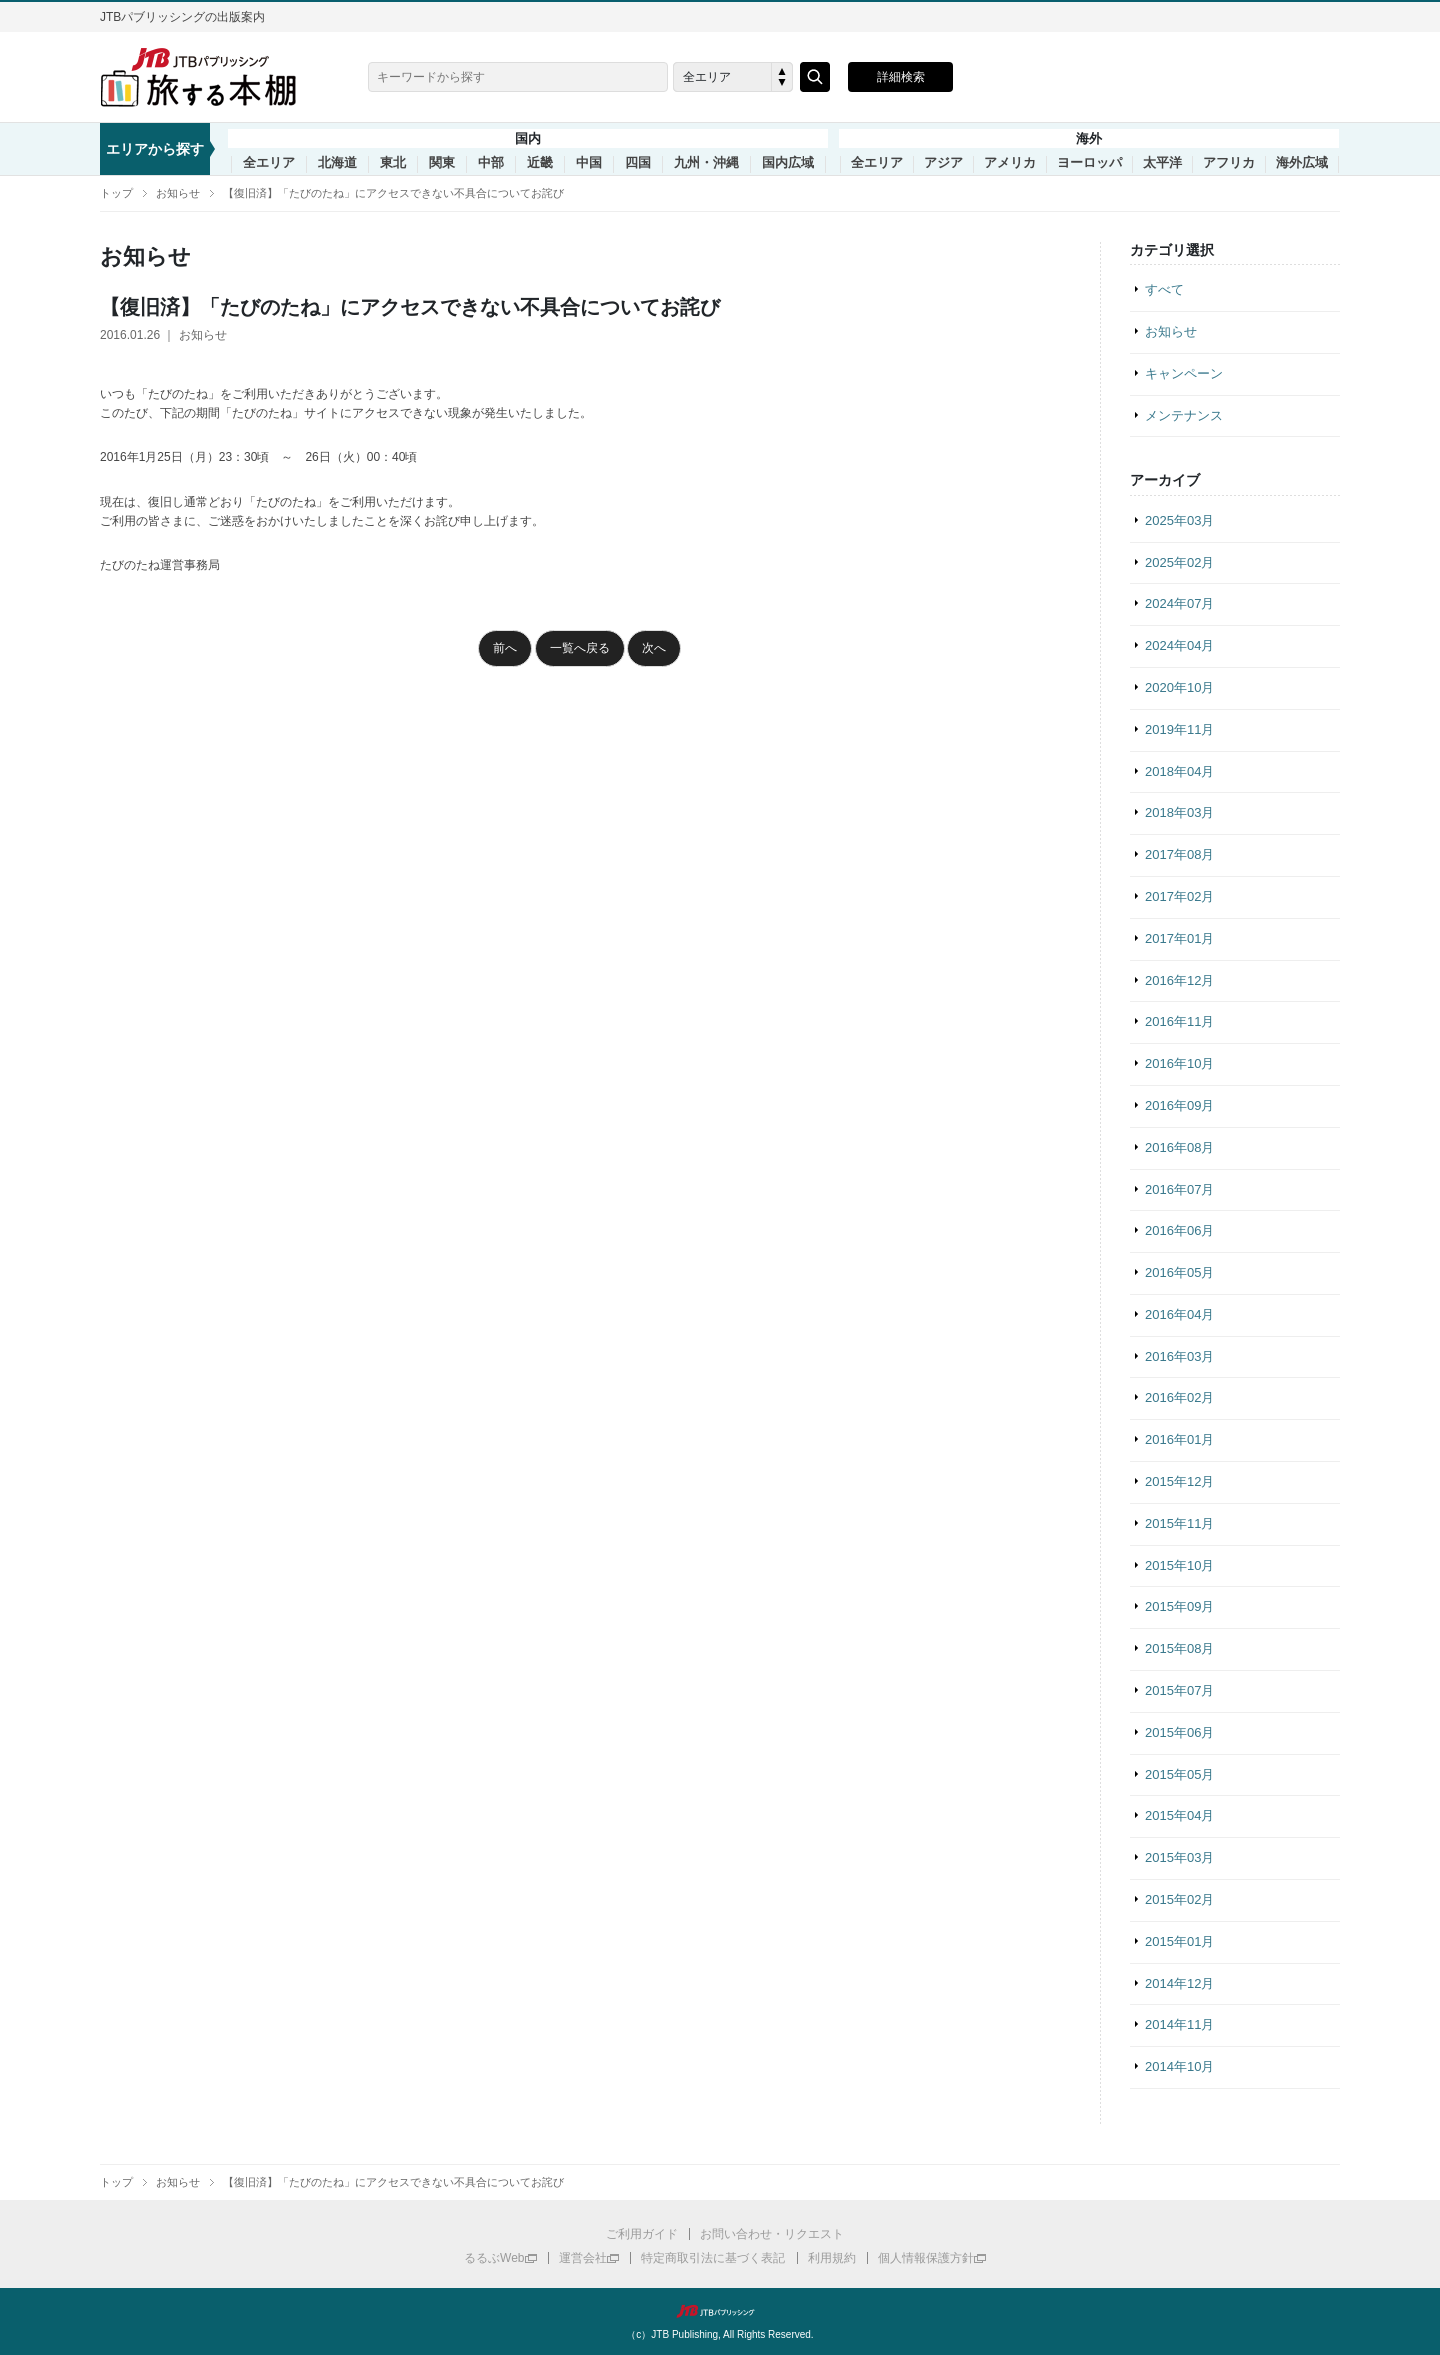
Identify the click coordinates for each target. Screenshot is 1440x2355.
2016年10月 (1179, 1063)
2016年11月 (1179, 1021)
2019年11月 (1179, 729)
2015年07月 (1179, 1690)
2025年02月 (1179, 562)
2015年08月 (1179, 1648)
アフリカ (1229, 163)
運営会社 (583, 2258)
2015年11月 (1179, 1523)
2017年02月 (1179, 896)
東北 (393, 163)
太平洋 (1162, 163)
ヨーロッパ (1089, 163)
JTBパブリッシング (720, 2311)
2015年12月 (1179, 1481)
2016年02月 (1179, 1397)
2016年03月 (1179, 1356)
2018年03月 (1179, 812)
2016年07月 (1179, 1189)
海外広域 (1302, 163)
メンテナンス (1184, 415)
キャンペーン (1184, 373)
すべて (1164, 289)
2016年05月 (1179, 1272)
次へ (654, 648)
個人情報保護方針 (926, 2258)
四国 (638, 163)
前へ (505, 648)
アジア (943, 163)
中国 (589, 163)
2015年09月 (1179, 1606)
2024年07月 (1179, 603)
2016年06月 (1179, 1230)
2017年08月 (1179, 854)
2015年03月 (1179, 1857)
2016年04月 (1179, 1314)
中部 (491, 163)
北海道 (337, 163)
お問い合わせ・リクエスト (772, 2234)
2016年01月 (1179, 1439)
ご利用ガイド (642, 2234)
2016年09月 (1179, 1105)
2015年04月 (1179, 1815)
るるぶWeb (494, 2258)
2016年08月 (1179, 1147)
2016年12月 (1179, 980)
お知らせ (178, 193)
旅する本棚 (210, 77)
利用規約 (832, 2258)
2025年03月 (1179, 520)
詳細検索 (901, 77)
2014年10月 (1179, 2066)
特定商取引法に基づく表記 (713, 2258)
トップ (116, 193)
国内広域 (788, 163)
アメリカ (1010, 163)
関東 (442, 163)
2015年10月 (1179, 1565)
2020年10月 (1179, 687)
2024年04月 (1179, 645)
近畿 (540, 163)
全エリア (269, 163)
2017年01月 (1179, 938)
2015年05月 (1179, 1774)
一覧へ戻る (580, 648)
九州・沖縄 (706, 163)
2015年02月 (1179, 1899)
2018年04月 (1179, 771)
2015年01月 (1179, 1941)
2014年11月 (1179, 2024)
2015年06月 (1179, 1732)
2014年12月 (1179, 1983)
